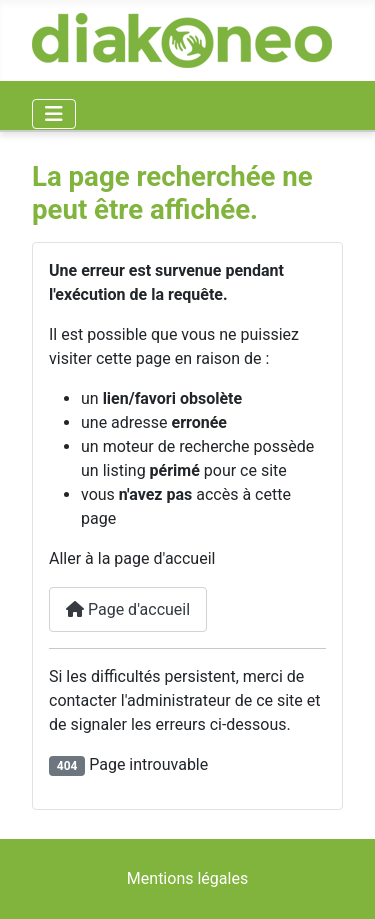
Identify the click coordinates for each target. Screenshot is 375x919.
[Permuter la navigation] (54, 114)
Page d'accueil (128, 609)
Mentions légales (187, 878)
